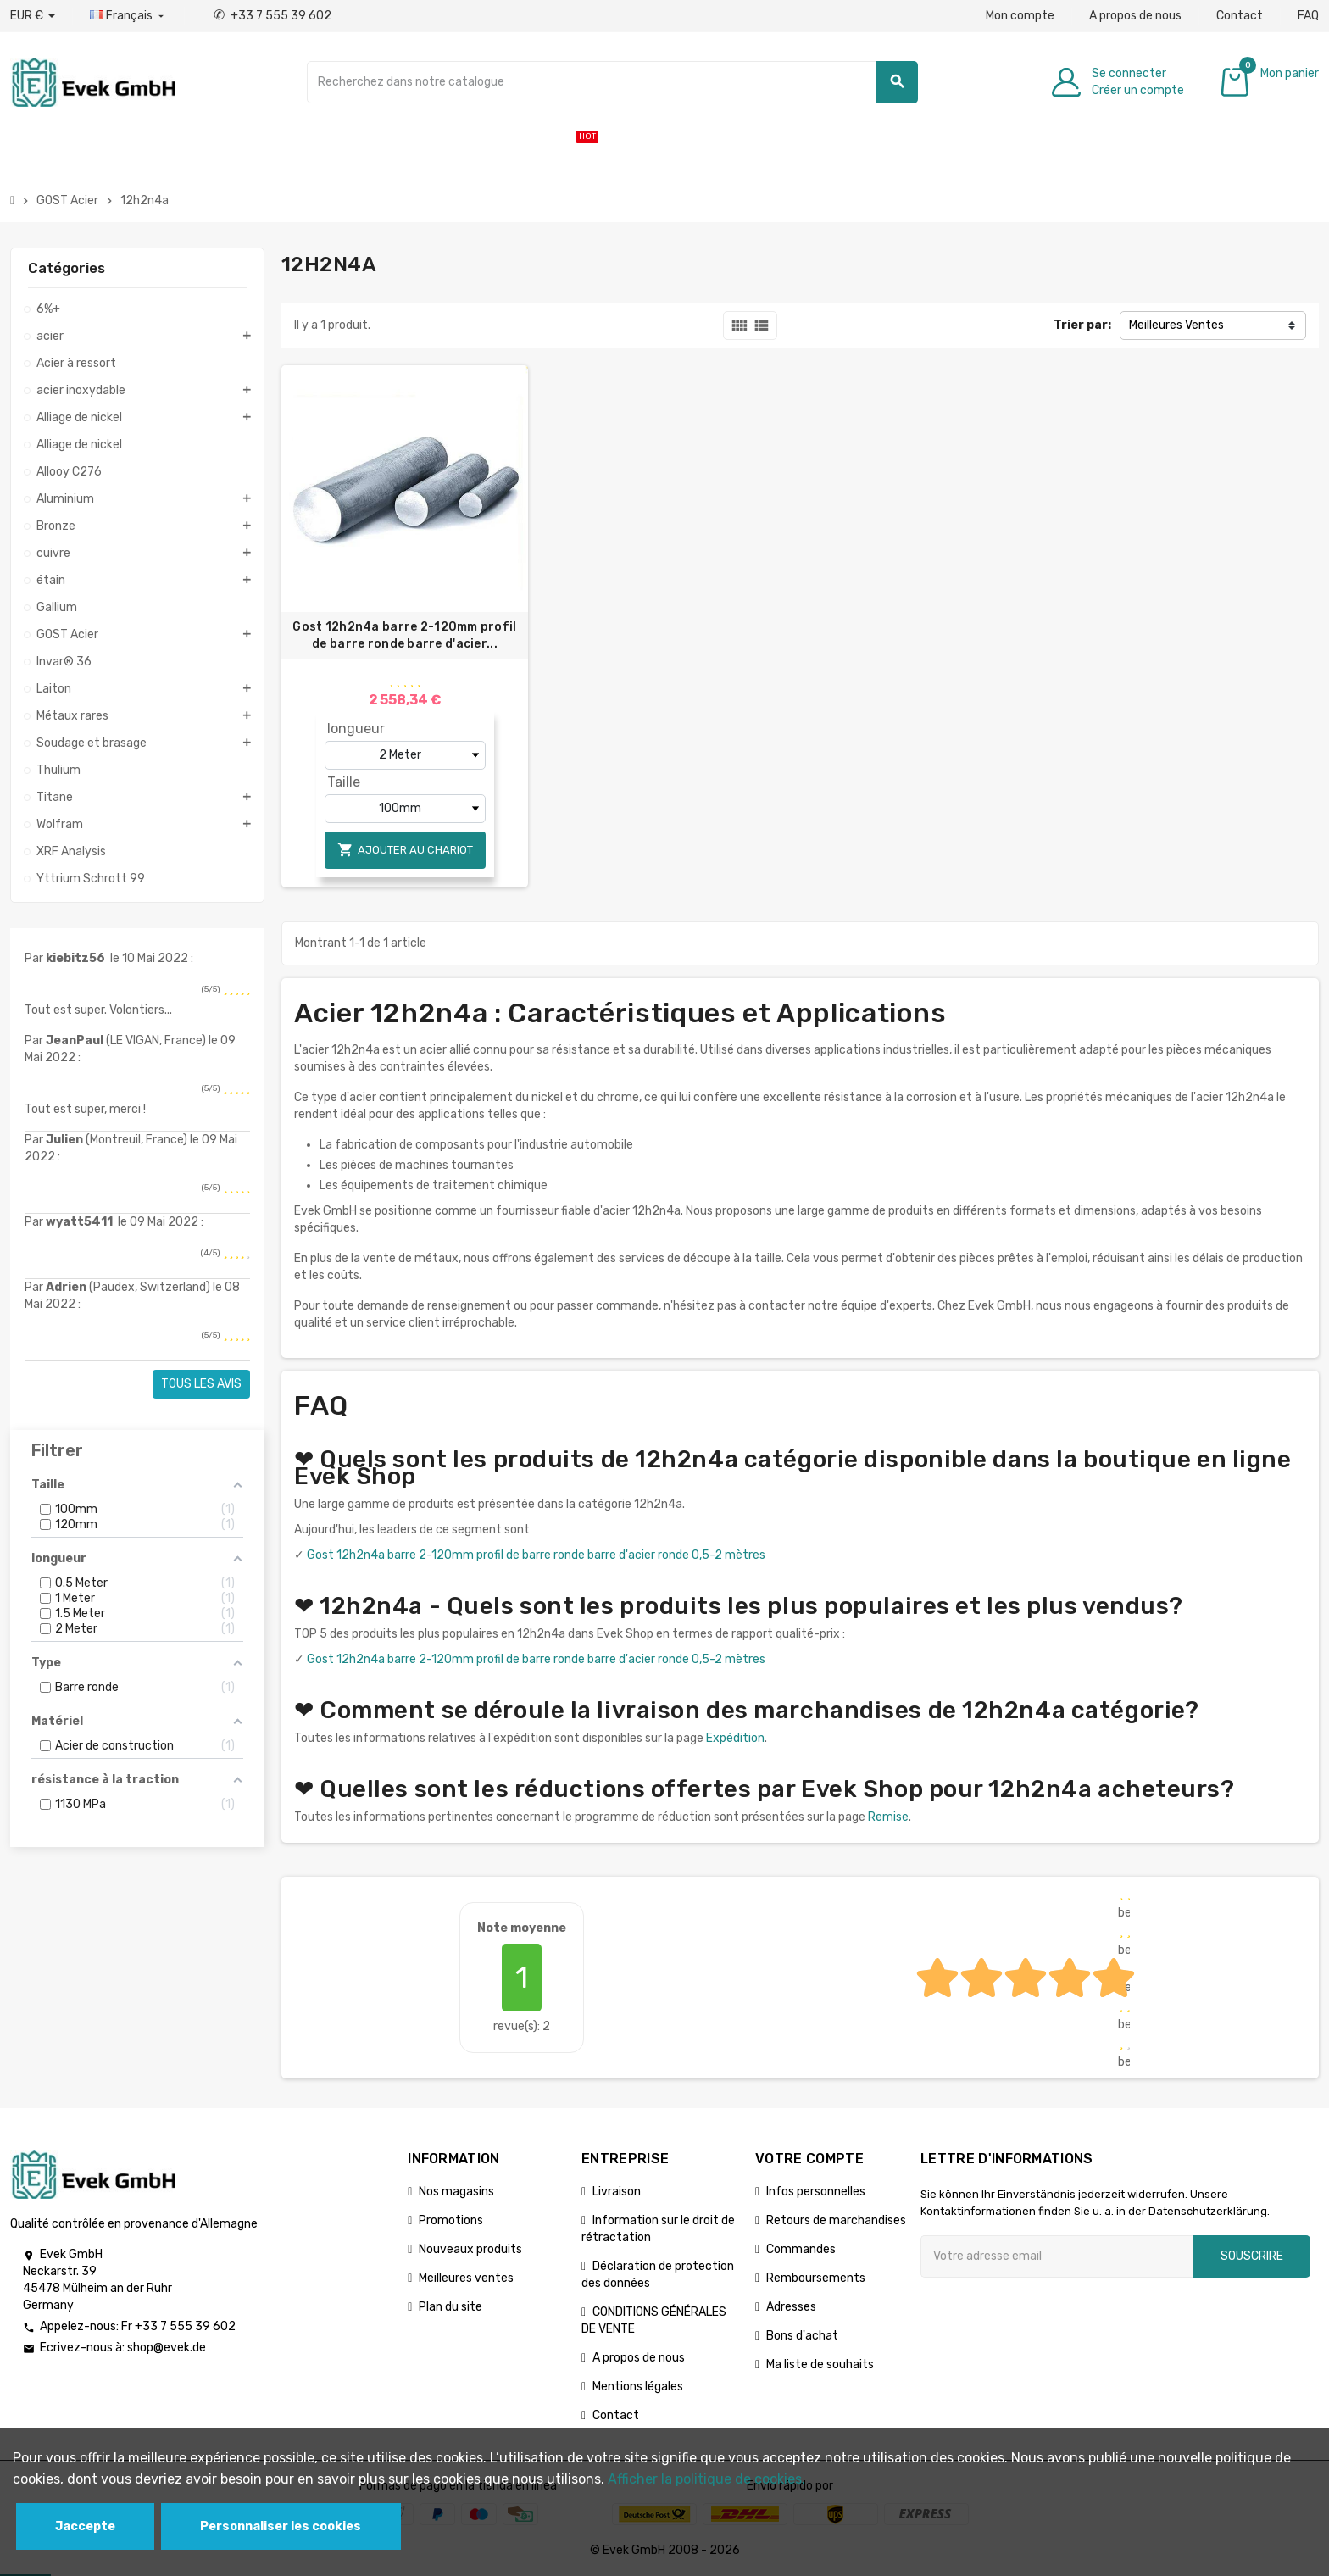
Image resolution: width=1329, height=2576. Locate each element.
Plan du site (450, 2307)
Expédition (735, 1738)
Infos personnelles (815, 2191)
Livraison (616, 2191)
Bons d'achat (802, 2335)
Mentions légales (637, 2386)
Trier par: (1082, 325)
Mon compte (1020, 15)
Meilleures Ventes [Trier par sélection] (1176, 325)
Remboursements (815, 2278)
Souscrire (1252, 2256)
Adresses (791, 2307)
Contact (1239, 15)
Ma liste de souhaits (820, 2364)
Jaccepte (85, 2526)
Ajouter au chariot (405, 850)
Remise (888, 1817)
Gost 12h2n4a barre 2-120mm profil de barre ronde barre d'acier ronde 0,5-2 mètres (536, 1555)
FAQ (1308, 15)
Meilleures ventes (466, 2278)
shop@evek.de (166, 2347)
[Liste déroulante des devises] (32, 16)
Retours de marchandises (836, 2220)
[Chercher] (613, 82)
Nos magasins (456, 2191)
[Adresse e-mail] (1056, 2256)
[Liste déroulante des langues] (128, 16)
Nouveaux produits (470, 2249)
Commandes (801, 2249)
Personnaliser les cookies (280, 2526)
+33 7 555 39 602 (272, 15)
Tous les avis (201, 1384)
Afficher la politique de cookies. (706, 2479)
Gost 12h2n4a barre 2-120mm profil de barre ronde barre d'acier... (404, 635)
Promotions (451, 2220)
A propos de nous (1135, 15)
